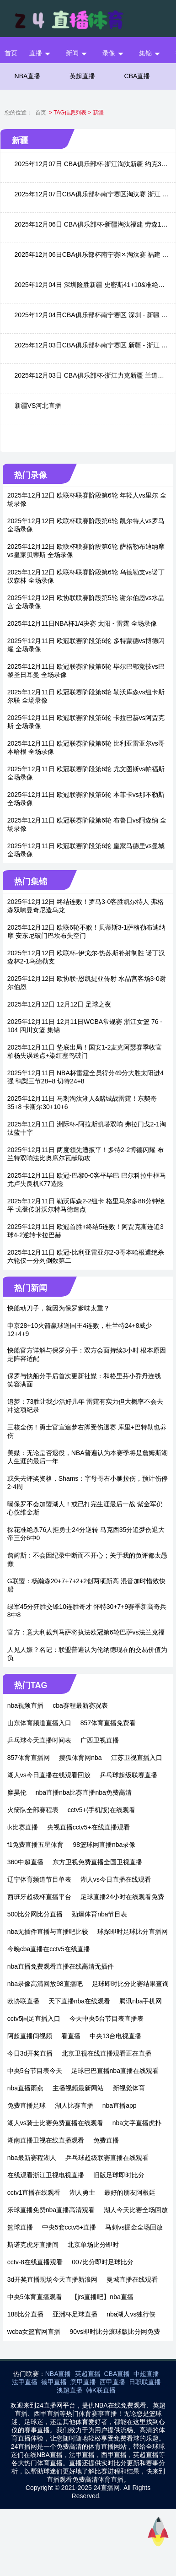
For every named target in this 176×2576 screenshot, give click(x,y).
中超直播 (146, 2373)
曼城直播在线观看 (132, 2279)
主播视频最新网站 (78, 2088)
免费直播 (106, 2140)
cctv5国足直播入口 (34, 2018)
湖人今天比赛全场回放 (136, 2209)
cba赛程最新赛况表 (80, 1705)
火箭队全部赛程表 (33, 1809)
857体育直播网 (28, 1757)
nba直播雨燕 (25, 2088)
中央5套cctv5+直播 (69, 2227)
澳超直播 (69, 2390)
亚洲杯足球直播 (75, 2314)
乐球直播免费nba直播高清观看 (51, 2209)
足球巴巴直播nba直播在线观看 (115, 2070)
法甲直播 (24, 2382)
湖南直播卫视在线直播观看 (45, 2140)
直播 (35, 53)
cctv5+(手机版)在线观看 (101, 1809)
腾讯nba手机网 (140, 2001)
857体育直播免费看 (108, 1722)
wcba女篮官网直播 (34, 2331)
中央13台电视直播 (116, 2036)
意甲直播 (83, 2382)
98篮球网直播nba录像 (104, 1844)
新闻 (72, 53)
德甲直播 (54, 2382)
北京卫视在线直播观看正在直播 (106, 2053)
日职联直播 (145, 2382)
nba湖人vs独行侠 (131, 2314)
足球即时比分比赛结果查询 (130, 1983)
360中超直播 (25, 1862)
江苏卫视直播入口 (136, 1757)
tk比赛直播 (22, 1827)
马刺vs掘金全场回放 (134, 2227)
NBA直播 (28, 76)
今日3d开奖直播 (30, 2053)
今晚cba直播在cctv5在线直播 (48, 1949)
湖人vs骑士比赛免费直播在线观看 (55, 2123)
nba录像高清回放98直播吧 (45, 1983)
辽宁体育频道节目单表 (39, 1879)
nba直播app (119, 2105)
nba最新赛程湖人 (31, 2157)
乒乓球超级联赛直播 (128, 1775)
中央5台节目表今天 (34, 2070)
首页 (11, 53)
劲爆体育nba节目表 (99, 1914)
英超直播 (82, 76)
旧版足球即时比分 (118, 2175)
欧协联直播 (23, 2001)
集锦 (145, 53)
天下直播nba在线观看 (79, 2001)
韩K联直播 (101, 2390)
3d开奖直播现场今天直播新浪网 (52, 2279)
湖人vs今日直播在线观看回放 (49, 1775)
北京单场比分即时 (93, 2244)
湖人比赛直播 (74, 2105)
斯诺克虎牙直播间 (33, 2244)
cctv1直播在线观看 (34, 2192)
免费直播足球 (26, 2105)
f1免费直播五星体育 (35, 1844)
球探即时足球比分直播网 (132, 1931)
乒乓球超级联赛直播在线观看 (107, 2157)
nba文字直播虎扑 (136, 2123)
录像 (108, 53)
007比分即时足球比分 (102, 2262)
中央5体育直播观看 (34, 2296)
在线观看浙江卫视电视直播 (45, 2175)
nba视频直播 (25, 1705)
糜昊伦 (17, 1792)
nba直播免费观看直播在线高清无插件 (60, 1966)
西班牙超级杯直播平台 (39, 1896)
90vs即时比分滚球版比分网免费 (114, 2331)
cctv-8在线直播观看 (35, 2262)
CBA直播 (137, 76)
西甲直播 (112, 2382)
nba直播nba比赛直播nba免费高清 (84, 1792)
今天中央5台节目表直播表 (106, 2018)
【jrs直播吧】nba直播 (102, 2296)
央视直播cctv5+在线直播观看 (88, 1827)
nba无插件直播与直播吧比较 (47, 1931)
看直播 (70, 2036)
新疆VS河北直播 (38, 405)
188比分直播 (25, 2314)
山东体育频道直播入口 (39, 1722)
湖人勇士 (82, 2192)
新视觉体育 (129, 2088)
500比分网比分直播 (35, 1914)
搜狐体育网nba (80, 1757)
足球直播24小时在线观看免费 (122, 1896)
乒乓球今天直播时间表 (39, 1740)
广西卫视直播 (99, 1740)
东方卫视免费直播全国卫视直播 (97, 1862)
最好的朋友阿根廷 (129, 2192)
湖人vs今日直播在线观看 (115, 1879)
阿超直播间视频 (29, 2036)
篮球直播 (20, 2227)
